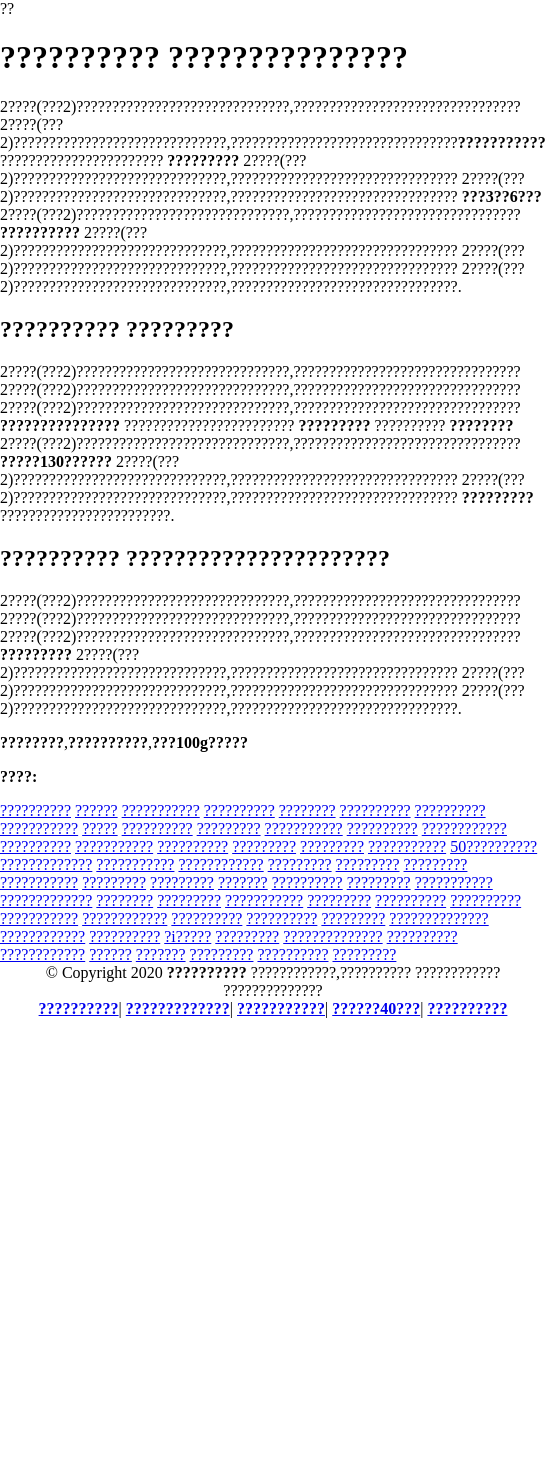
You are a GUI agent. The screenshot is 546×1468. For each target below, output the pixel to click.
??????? (243, 882)
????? (100, 828)
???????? (307, 810)
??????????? (161, 810)
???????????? (464, 828)
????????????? (46, 864)
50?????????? (493, 846)
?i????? (187, 936)
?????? (96, 810)
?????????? (35, 810)
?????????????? (438, 918)
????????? (229, 828)
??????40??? (376, 1008)
